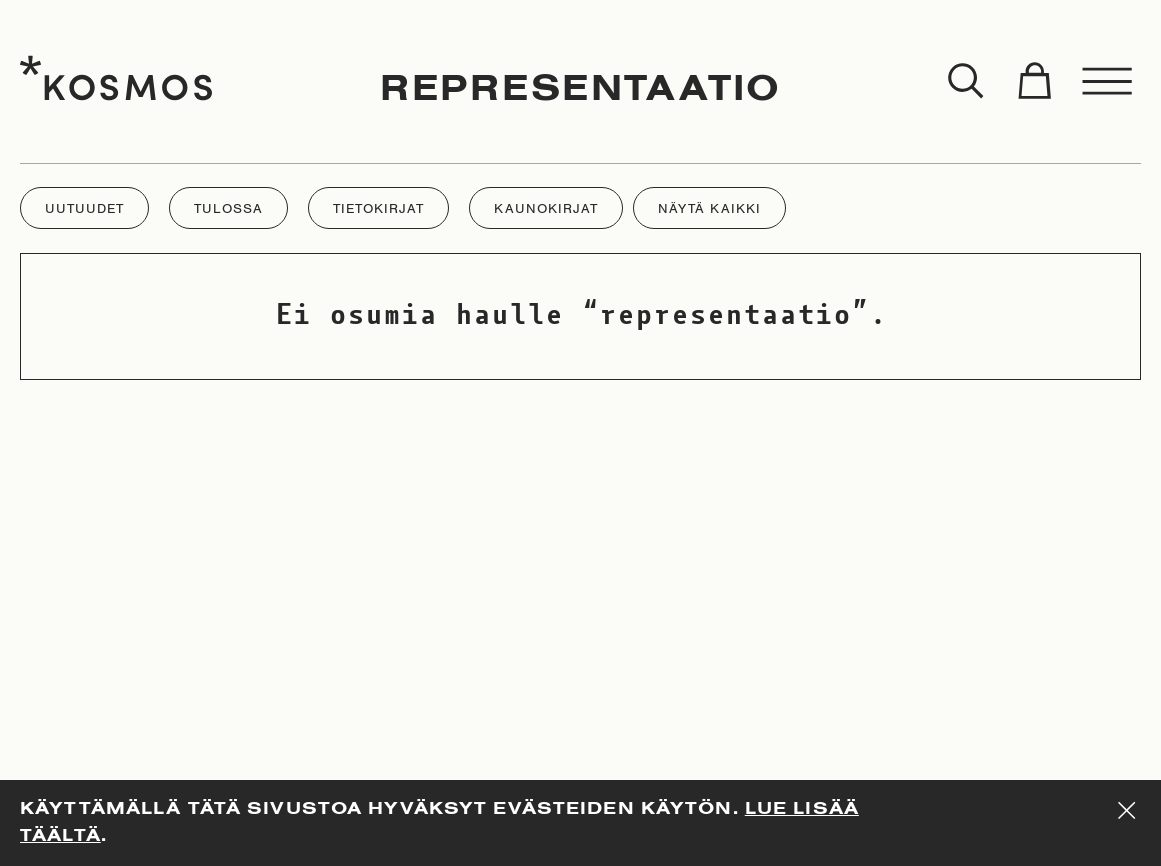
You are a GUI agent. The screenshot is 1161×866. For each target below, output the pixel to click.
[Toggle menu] (1108, 82)
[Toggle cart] (1034, 82)
